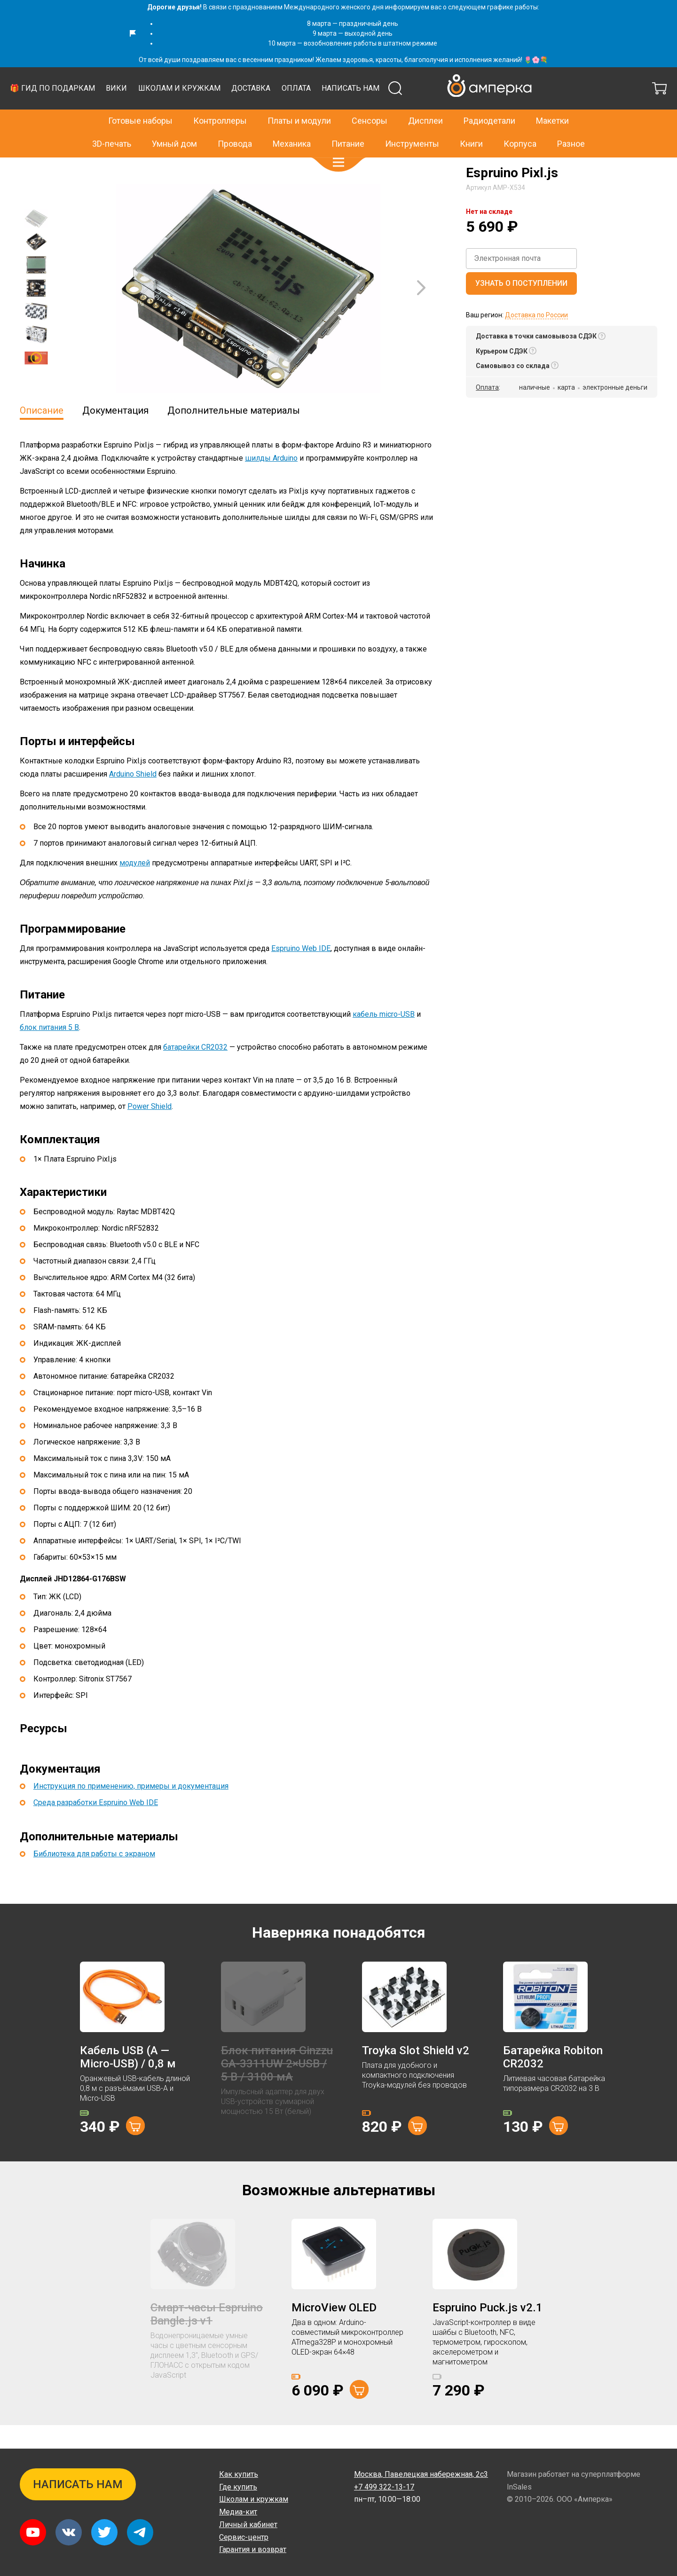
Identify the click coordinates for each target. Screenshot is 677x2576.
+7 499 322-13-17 (496, 78)
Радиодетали (489, 101)
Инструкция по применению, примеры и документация (130, 1809)
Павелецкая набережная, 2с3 (421, 2474)
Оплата (470, 111)
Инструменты (412, 123)
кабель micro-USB (384, 1037)
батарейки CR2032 (195, 1070)
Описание (41, 434)
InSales (519, 2486)
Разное (571, 123)
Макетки (552, 101)
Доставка (425, 111)
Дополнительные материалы (233, 434)
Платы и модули (299, 101)
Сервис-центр (243, 2537)
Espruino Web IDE (301, 971)
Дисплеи (425, 101)
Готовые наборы (140, 101)
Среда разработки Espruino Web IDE (95, 1826)
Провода (235, 123)
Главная (32, 167)
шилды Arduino (271, 481)
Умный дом (174, 123)
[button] (338, 142)
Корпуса (520, 123)
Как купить (238, 2474)
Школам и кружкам (354, 111)
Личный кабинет (248, 2524)
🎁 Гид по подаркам (226, 111)
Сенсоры (369, 101)
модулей (134, 886)
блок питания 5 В (49, 1050)
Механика (292, 123)
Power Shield (149, 1129)
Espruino (111, 167)
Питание (347, 123)
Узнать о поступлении (521, 306)
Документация (115, 434)
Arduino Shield (133, 797)
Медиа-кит (238, 2511)
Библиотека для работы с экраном (94, 1877)
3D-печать (111, 123)
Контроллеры (220, 101)
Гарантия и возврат (252, 2549)
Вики (290, 111)
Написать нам (525, 111)
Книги (471, 123)
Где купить (238, 2486)
